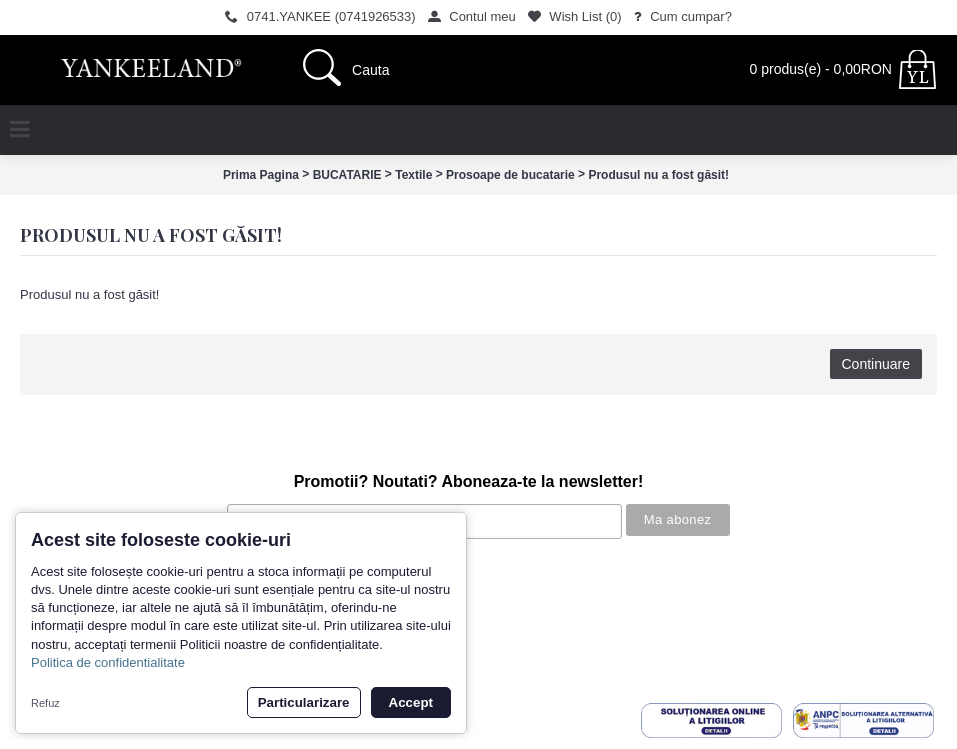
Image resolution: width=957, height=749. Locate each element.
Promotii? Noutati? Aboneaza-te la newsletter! (469, 481)
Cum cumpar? (56, 592)
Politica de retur (60, 633)
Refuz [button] (45, 703)
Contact (37, 653)
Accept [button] (411, 702)
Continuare (876, 364)
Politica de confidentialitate (108, 662)
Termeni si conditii (66, 613)
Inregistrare (48, 673)
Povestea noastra (65, 572)
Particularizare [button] (304, 702)
